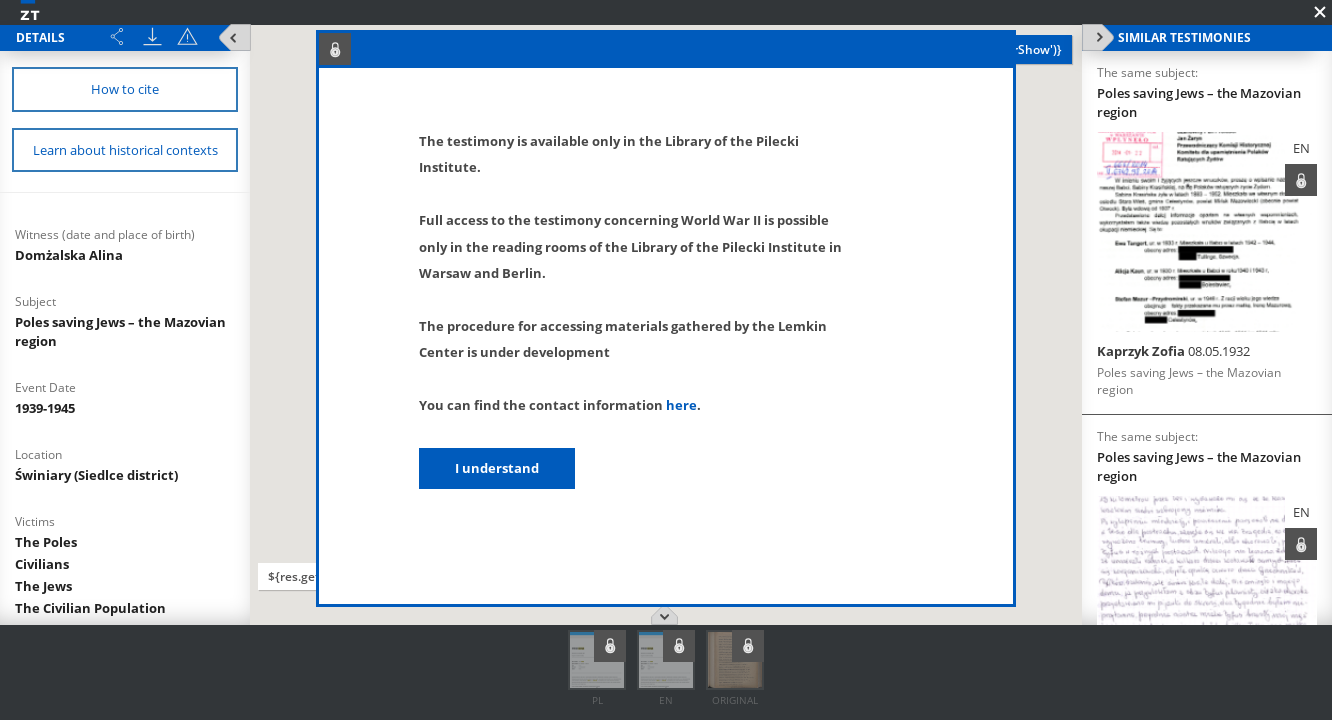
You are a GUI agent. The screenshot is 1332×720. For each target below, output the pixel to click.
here (681, 405)
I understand (497, 468)
